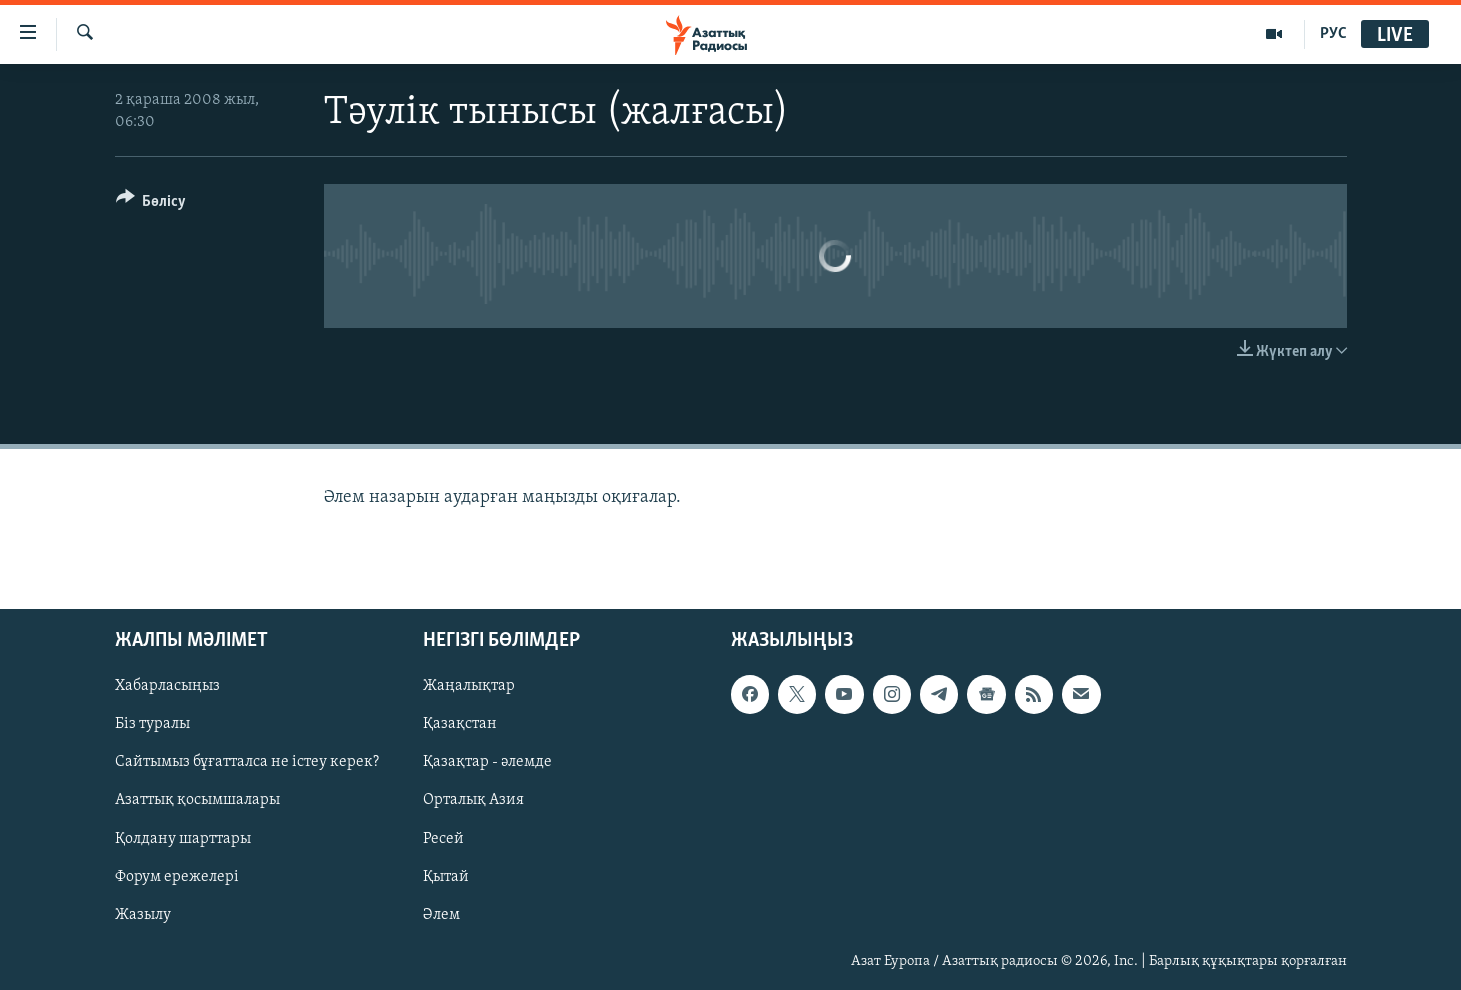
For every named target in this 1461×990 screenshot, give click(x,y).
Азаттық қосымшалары (197, 800)
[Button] (151, 204)
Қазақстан (460, 724)
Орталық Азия (473, 800)
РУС (1333, 34)
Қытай (446, 876)
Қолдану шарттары (183, 838)
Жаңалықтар (469, 686)
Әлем (441, 914)
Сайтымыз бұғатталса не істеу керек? (247, 762)
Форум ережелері (177, 876)
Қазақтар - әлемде (487, 762)
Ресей (443, 838)
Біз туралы (152, 724)
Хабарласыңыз (167, 686)
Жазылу (143, 914)
